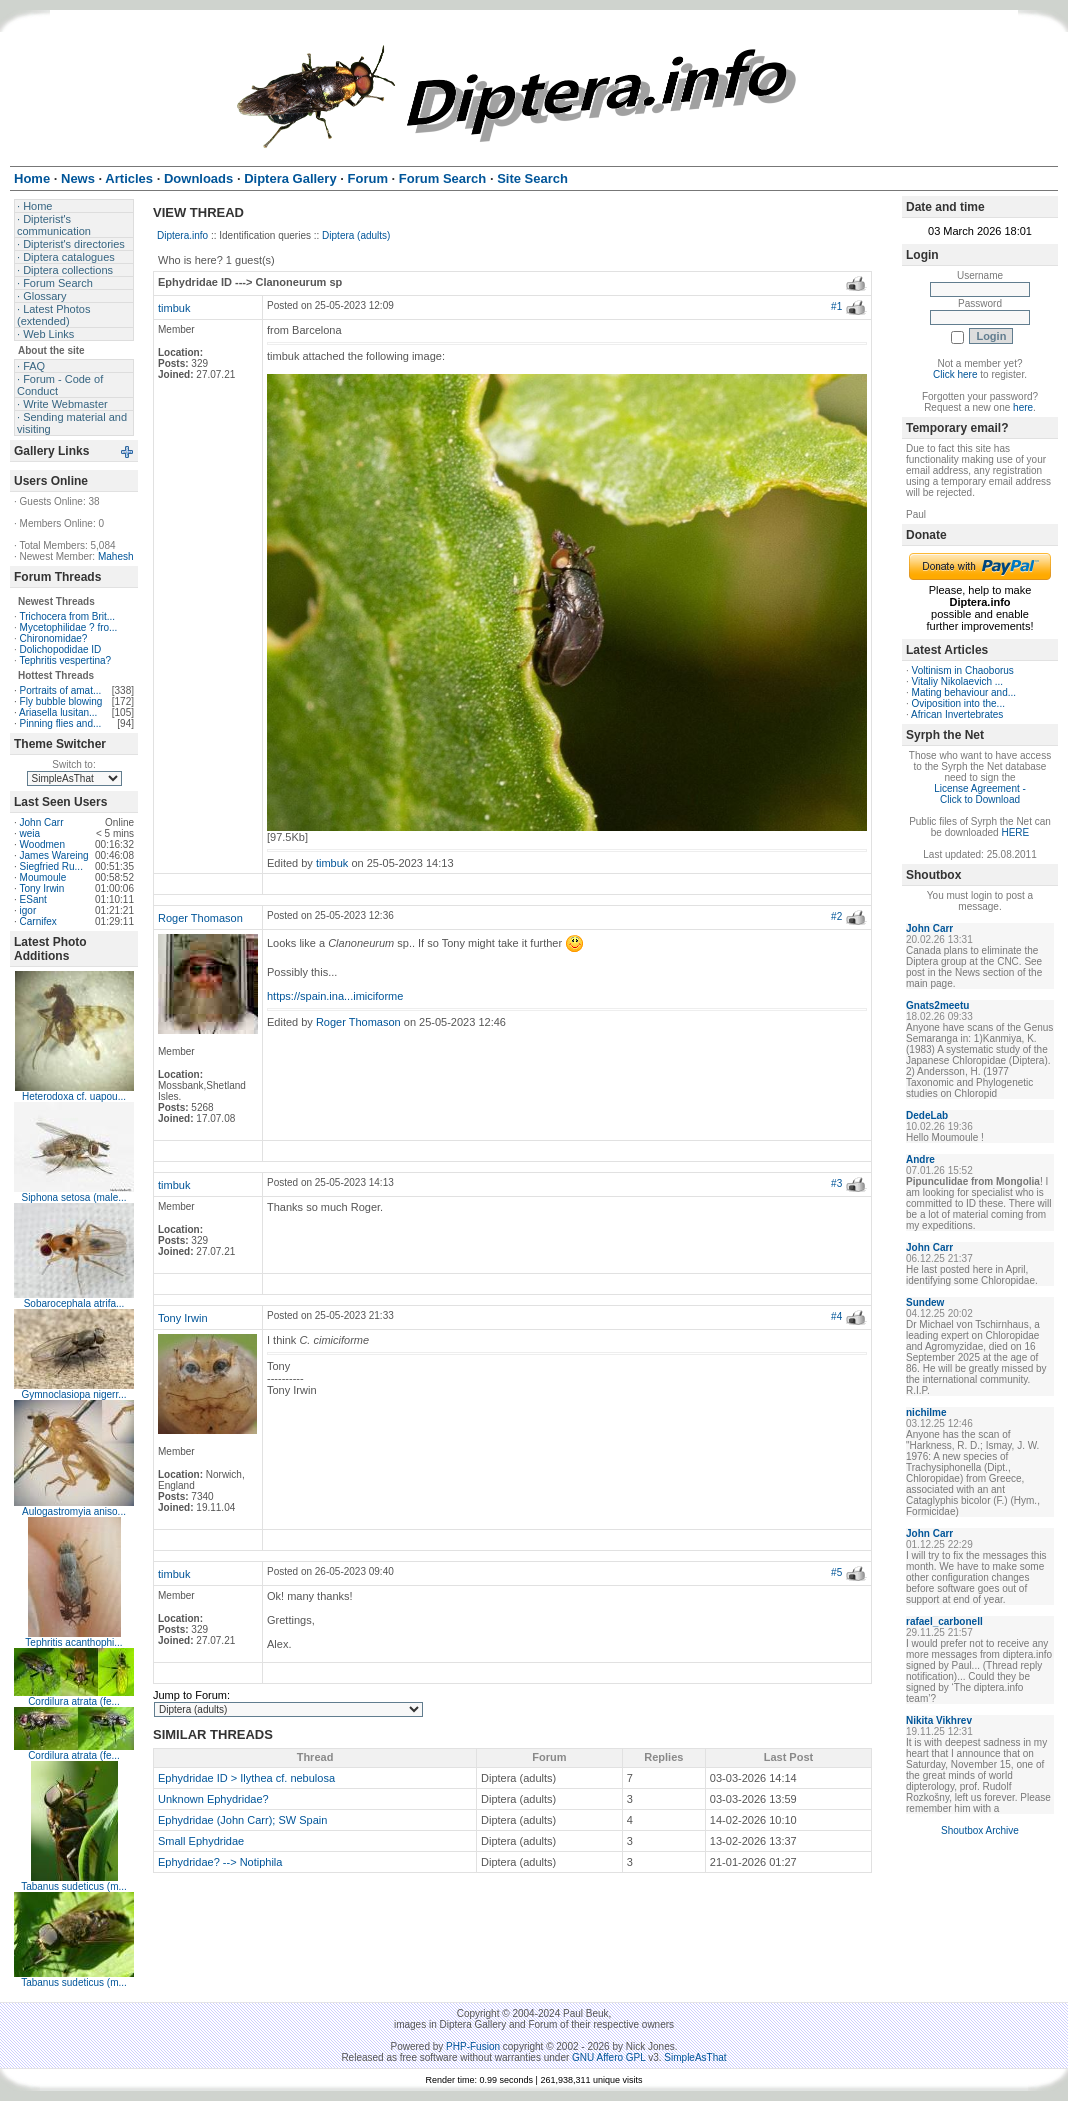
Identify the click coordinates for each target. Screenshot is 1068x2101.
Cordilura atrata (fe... (74, 1701)
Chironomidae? (54, 638)
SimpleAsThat (695, 2057)
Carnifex (38, 921)
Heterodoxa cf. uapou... (74, 1096)
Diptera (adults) (356, 235)
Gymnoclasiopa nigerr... (73, 1394)
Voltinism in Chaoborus (963, 670)
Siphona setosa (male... (73, 1197)
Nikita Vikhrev (939, 1720)
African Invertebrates (957, 714)
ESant (33, 899)
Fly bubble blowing (61, 701)
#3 (836, 1183)
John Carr (42, 822)
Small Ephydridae (201, 1841)
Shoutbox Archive (980, 1830)
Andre (920, 1159)
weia (30, 833)
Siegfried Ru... (51, 866)
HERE (1015, 832)
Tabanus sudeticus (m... (74, 1886)
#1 (836, 306)
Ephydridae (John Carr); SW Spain (242, 1820)
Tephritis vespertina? (65, 660)
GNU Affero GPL (608, 2057)
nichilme (926, 1412)
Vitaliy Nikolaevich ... (958, 681)
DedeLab (927, 1115)
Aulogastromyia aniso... (74, 1511)
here (1023, 407)
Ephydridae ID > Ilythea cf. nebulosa (246, 1778)
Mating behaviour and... (964, 692)
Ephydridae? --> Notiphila (220, 1862)
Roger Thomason (200, 918)
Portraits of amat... (61, 690)
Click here (955, 374)
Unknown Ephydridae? (213, 1799)
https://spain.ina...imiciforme (335, 996)
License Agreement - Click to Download (980, 794)
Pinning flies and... (61, 723)
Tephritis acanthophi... (73, 1642)
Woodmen (42, 844)
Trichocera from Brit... (67, 616)
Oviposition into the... (958, 703)
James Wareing (54, 855)
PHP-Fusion (473, 2046)
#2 (836, 916)
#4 (836, 1316)
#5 (836, 1572)
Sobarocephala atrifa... (74, 1303)
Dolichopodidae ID (61, 649)
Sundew (925, 1302)
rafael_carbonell (944, 1621)
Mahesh (116, 556)
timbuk (174, 308)
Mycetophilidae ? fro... (69, 627)
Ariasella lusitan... (58, 712)
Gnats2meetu (937, 1005)
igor (28, 910)
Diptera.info (182, 235)
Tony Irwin (41, 888)
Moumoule (43, 877)
